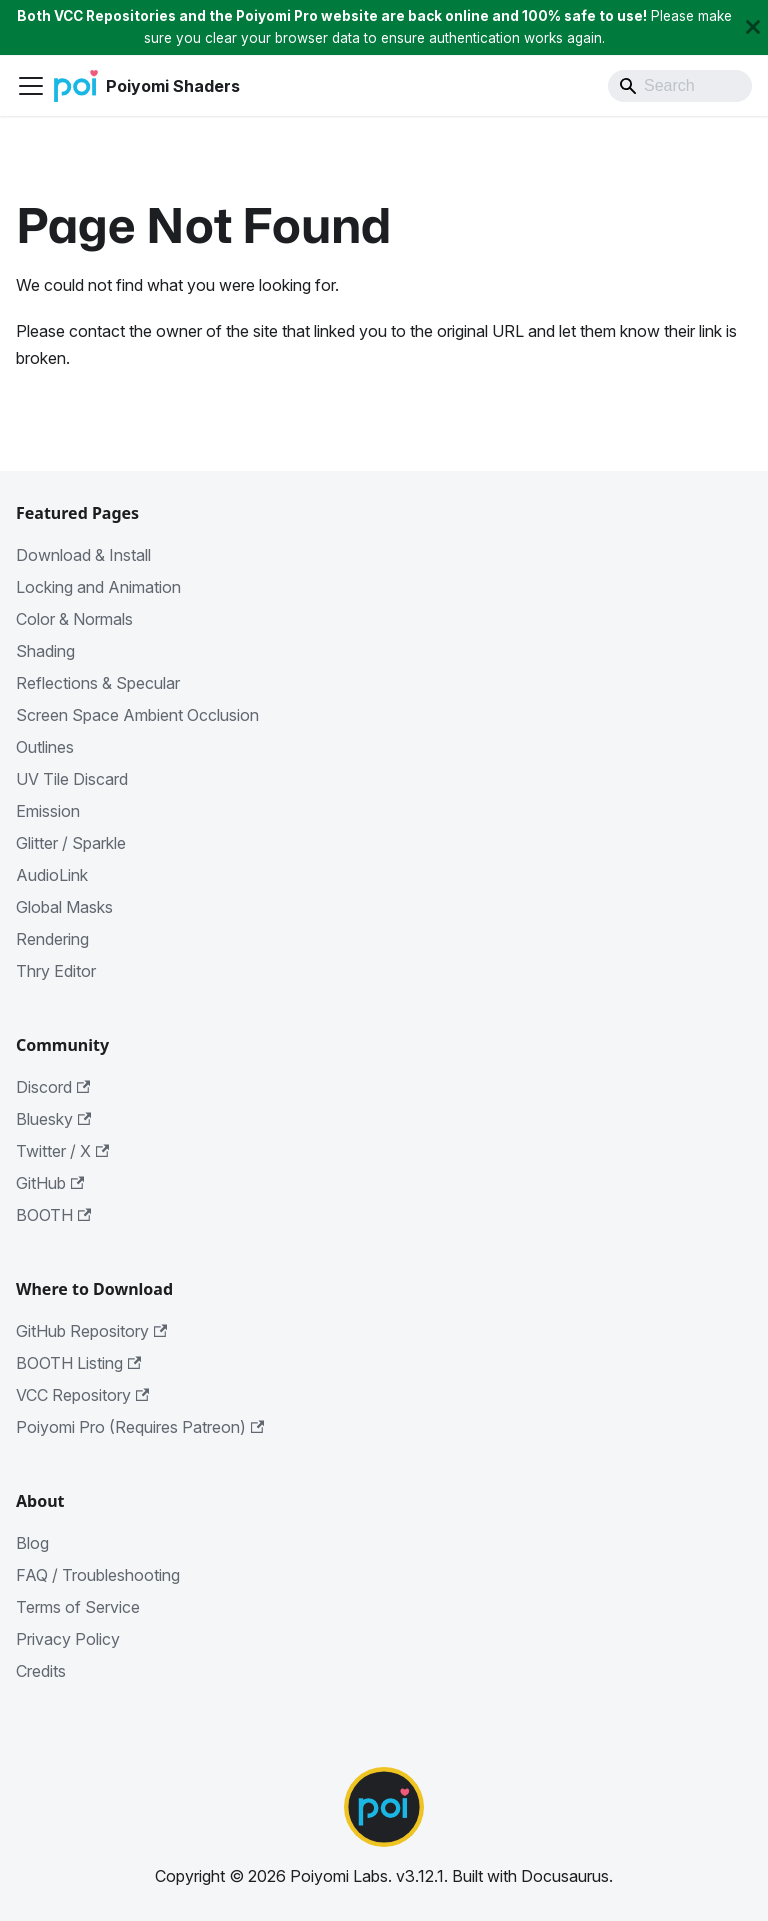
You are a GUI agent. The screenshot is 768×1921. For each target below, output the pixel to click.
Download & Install (83, 555)
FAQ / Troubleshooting (98, 1575)
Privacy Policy (68, 1639)
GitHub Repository (91, 1331)
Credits (41, 1671)
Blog (32, 1543)
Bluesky (53, 1119)
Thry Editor (56, 971)
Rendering (52, 939)
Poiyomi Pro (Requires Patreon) (140, 1427)
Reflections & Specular (98, 683)
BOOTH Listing (78, 1363)
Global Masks (64, 907)
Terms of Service (78, 1607)
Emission (48, 811)
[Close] (753, 27)
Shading (45, 651)
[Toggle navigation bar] (31, 86)
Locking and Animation (98, 587)
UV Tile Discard (72, 779)
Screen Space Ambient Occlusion (137, 715)
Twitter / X (62, 1151)
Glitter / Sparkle (71, 843)
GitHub (50, 1183)
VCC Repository (82, 1395)
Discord (53, 1087)
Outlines (45, 747)
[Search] (680, 86)
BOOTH (53, 1215)
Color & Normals (74, 619)
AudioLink (52, 875)
